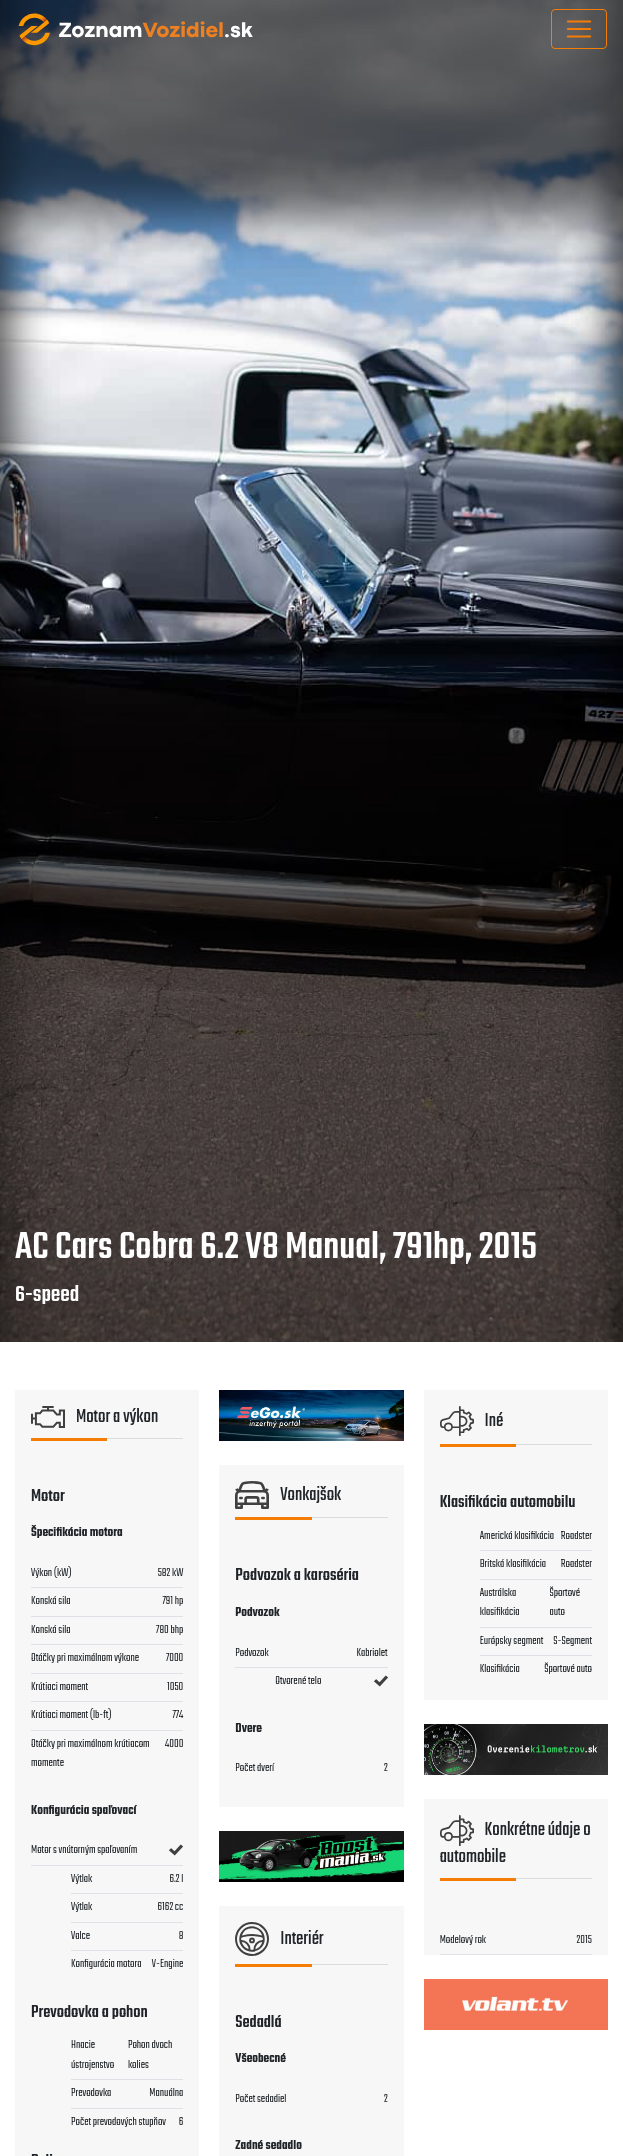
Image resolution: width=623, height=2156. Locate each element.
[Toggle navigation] (579, 29)
